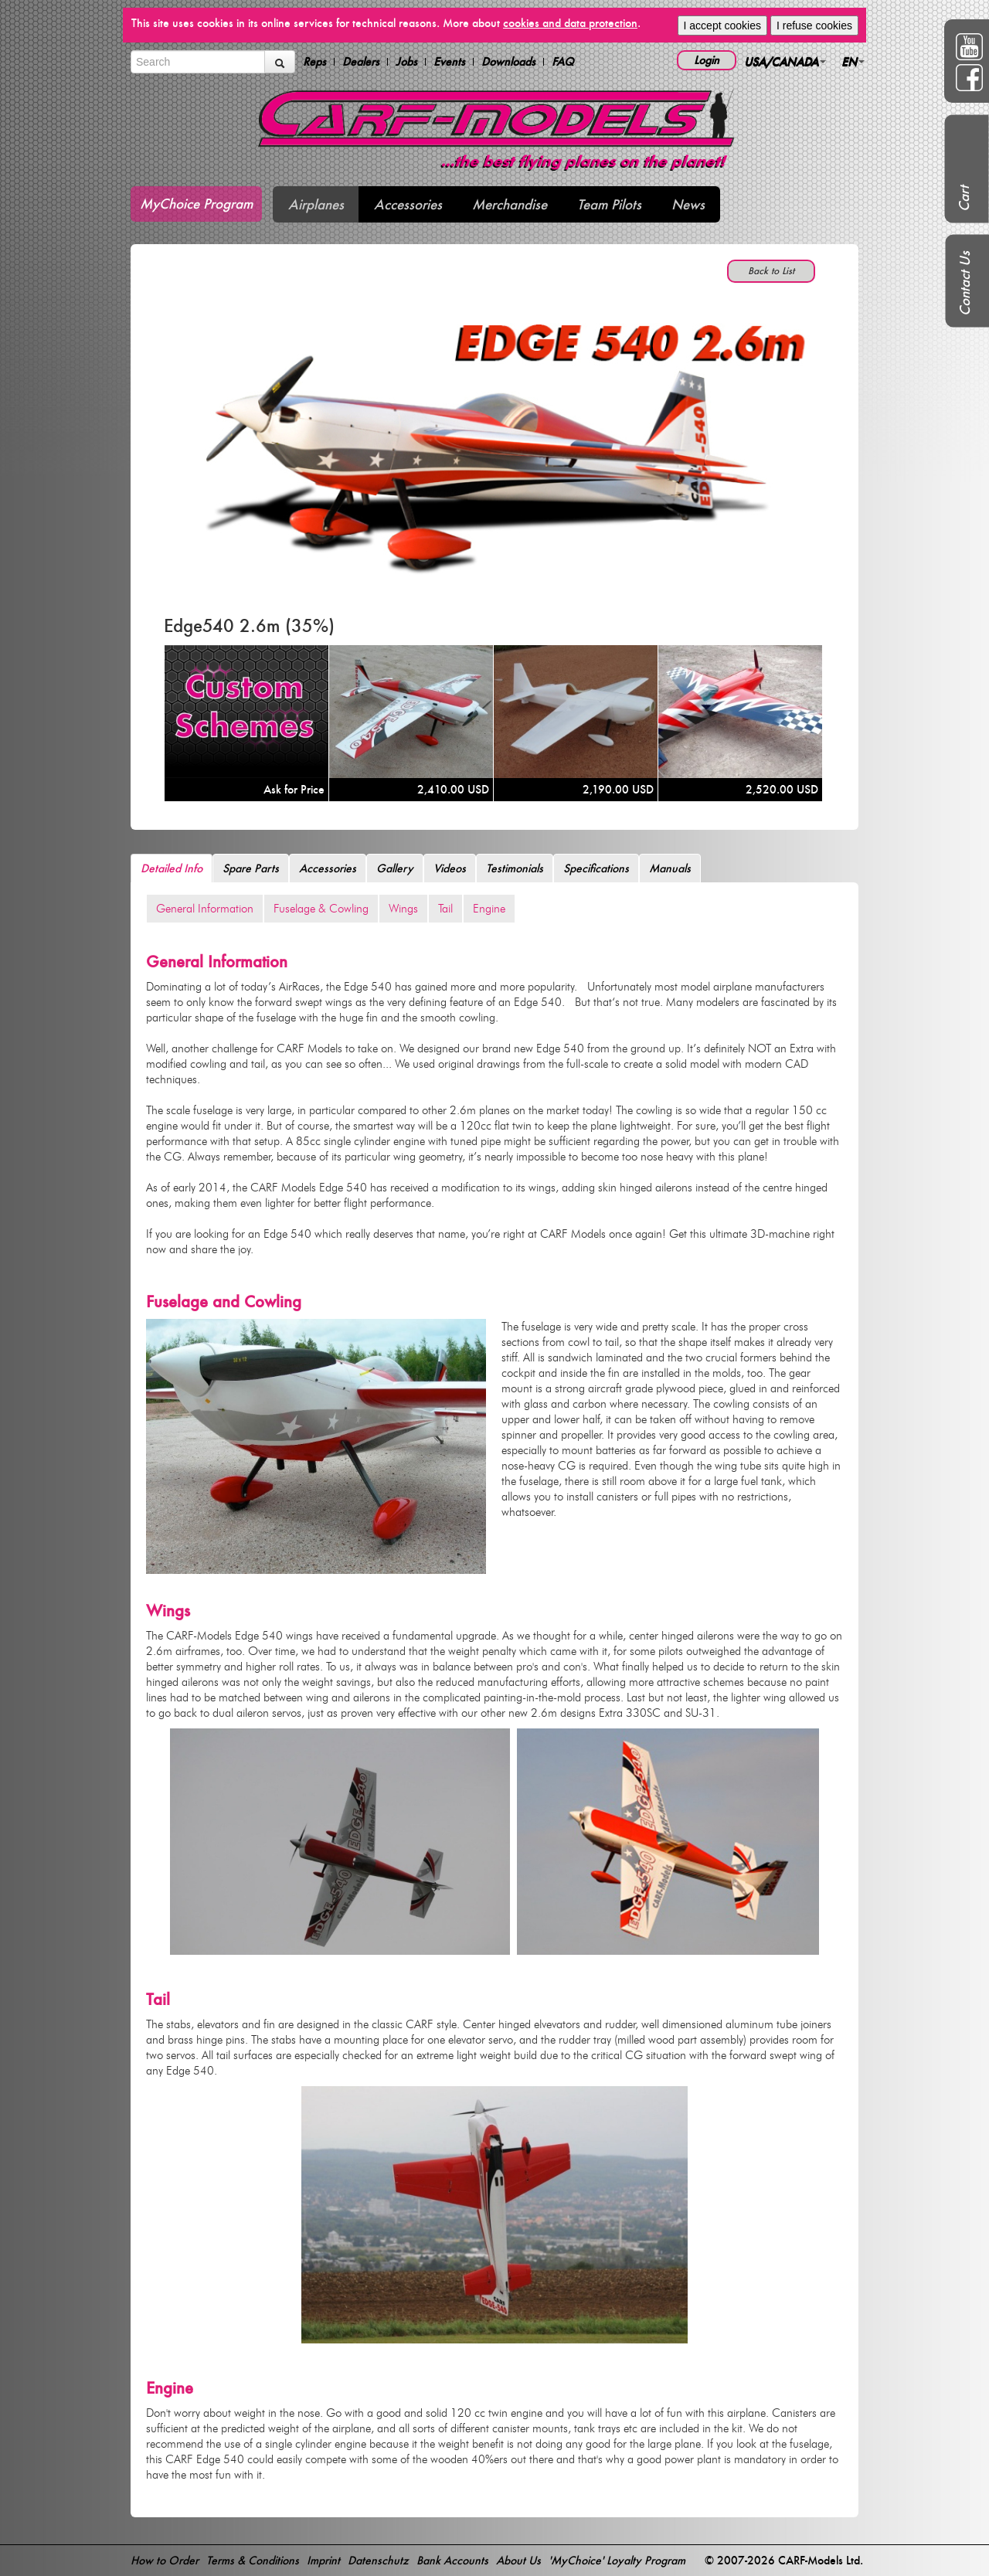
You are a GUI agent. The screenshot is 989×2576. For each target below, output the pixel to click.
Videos (449, 868)
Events (449, 62)
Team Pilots (609, 204)
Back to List (771, 270)
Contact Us (965, 283)
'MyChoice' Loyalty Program (617, 2560)
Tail (445, 909)
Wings (403, 909)
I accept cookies (722, 25)
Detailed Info (171, 868)
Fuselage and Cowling (223, 1301)
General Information (204, 909)
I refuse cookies (814, 25)
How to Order (165, 2560)
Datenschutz (378, 2560)
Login (706, 60)
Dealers (360, 62)
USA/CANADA (785, 61)
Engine (489, 909)
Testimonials (514, 868)
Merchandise (509, 204)
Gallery (394, 868)
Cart (964, 198)
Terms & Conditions (252, 2560)
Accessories (408, 204)
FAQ (563, 62)
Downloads (508, 62)
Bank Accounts (452, 2560)
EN (853, 61)
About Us (518, 2560)
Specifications (596, 868)
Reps (314, 62)
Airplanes (316, 204)
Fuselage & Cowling (321, 909)
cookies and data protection (570, 22)
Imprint (323, 2560)
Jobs (406, 62)
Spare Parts (251, 868)
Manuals (670, 868)
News (688, 204)
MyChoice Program (196, 203)
